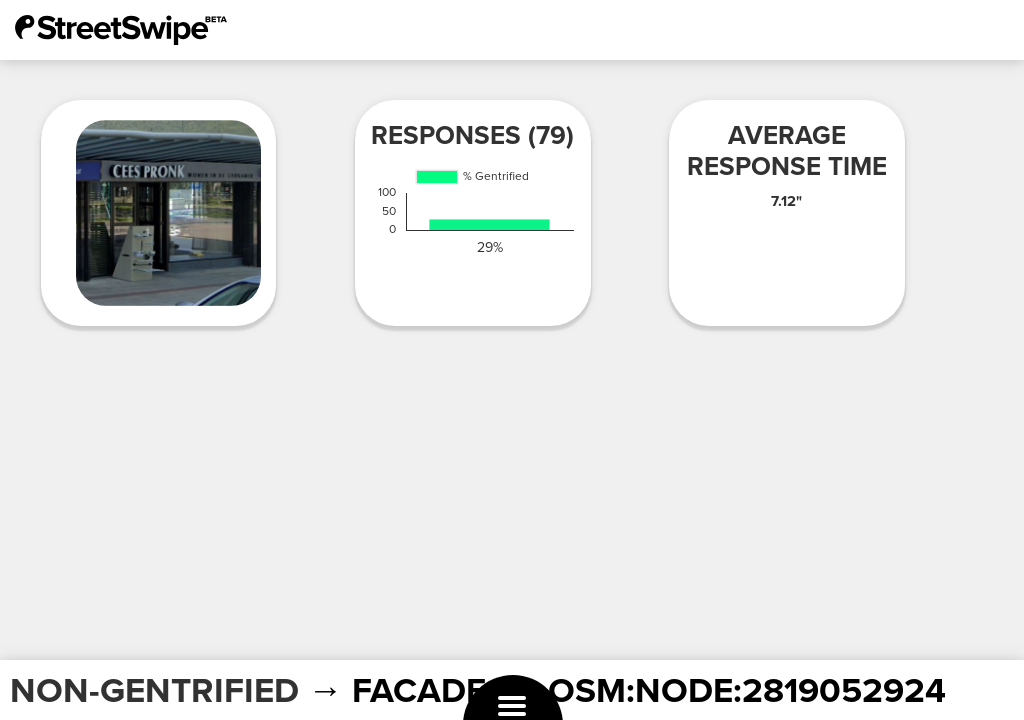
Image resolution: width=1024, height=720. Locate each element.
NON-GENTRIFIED (154, 691)
